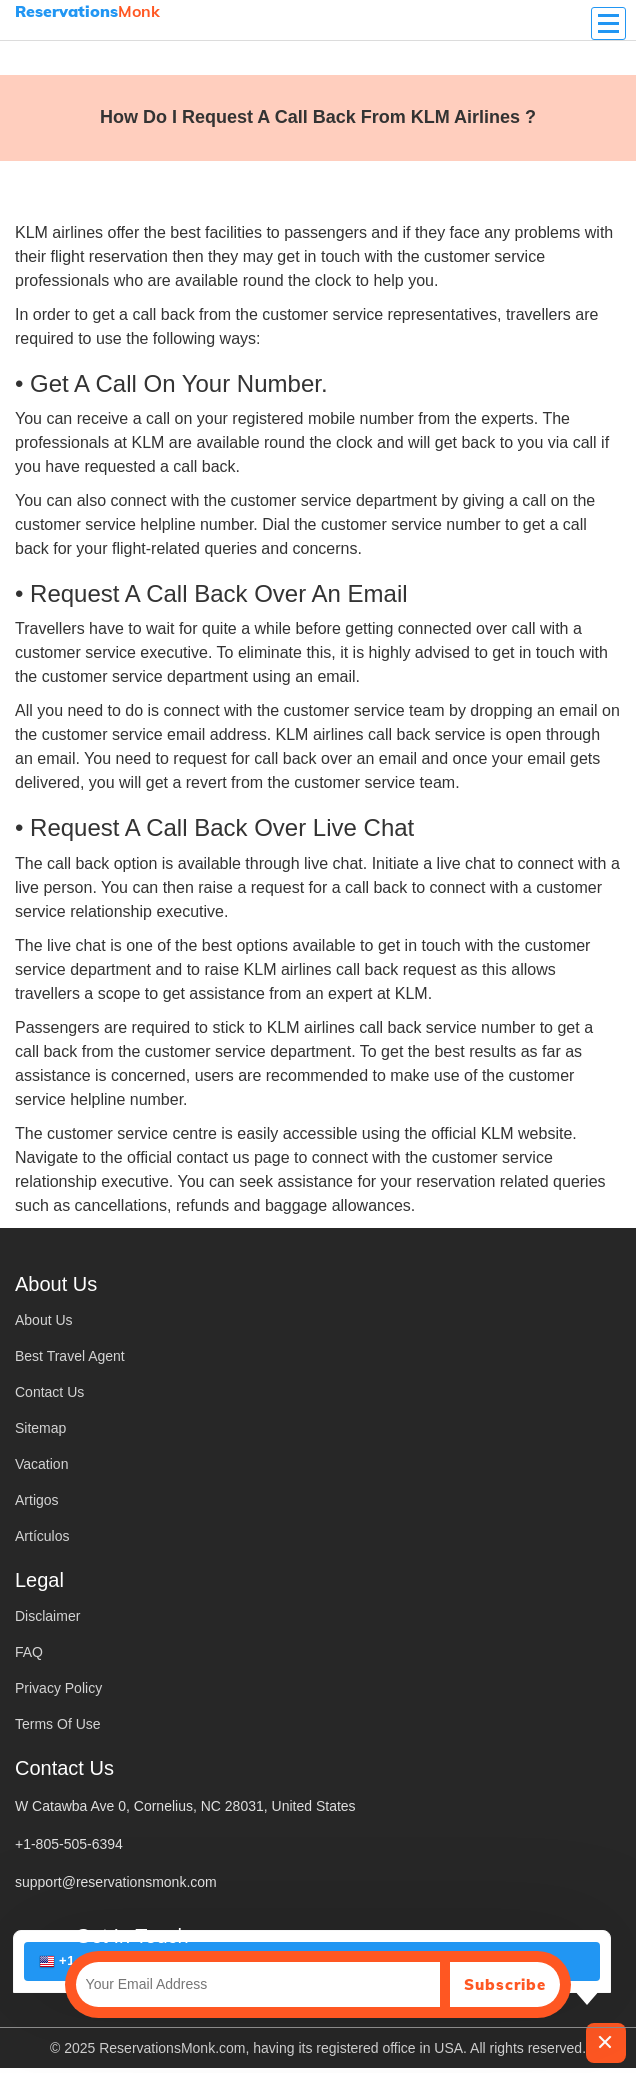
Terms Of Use (58, 1724)
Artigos (37, 1500)
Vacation (41, 1464)
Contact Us (49, 1392)
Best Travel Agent (70, 1356)
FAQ (29, 1652)
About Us (44, 1320)
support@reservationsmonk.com (116, 1882)
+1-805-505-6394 (69, 1844)
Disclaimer (47, 1616)
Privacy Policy (58, 1688)
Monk (87, 11)
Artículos (42, 1536)
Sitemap (40, 1428)
